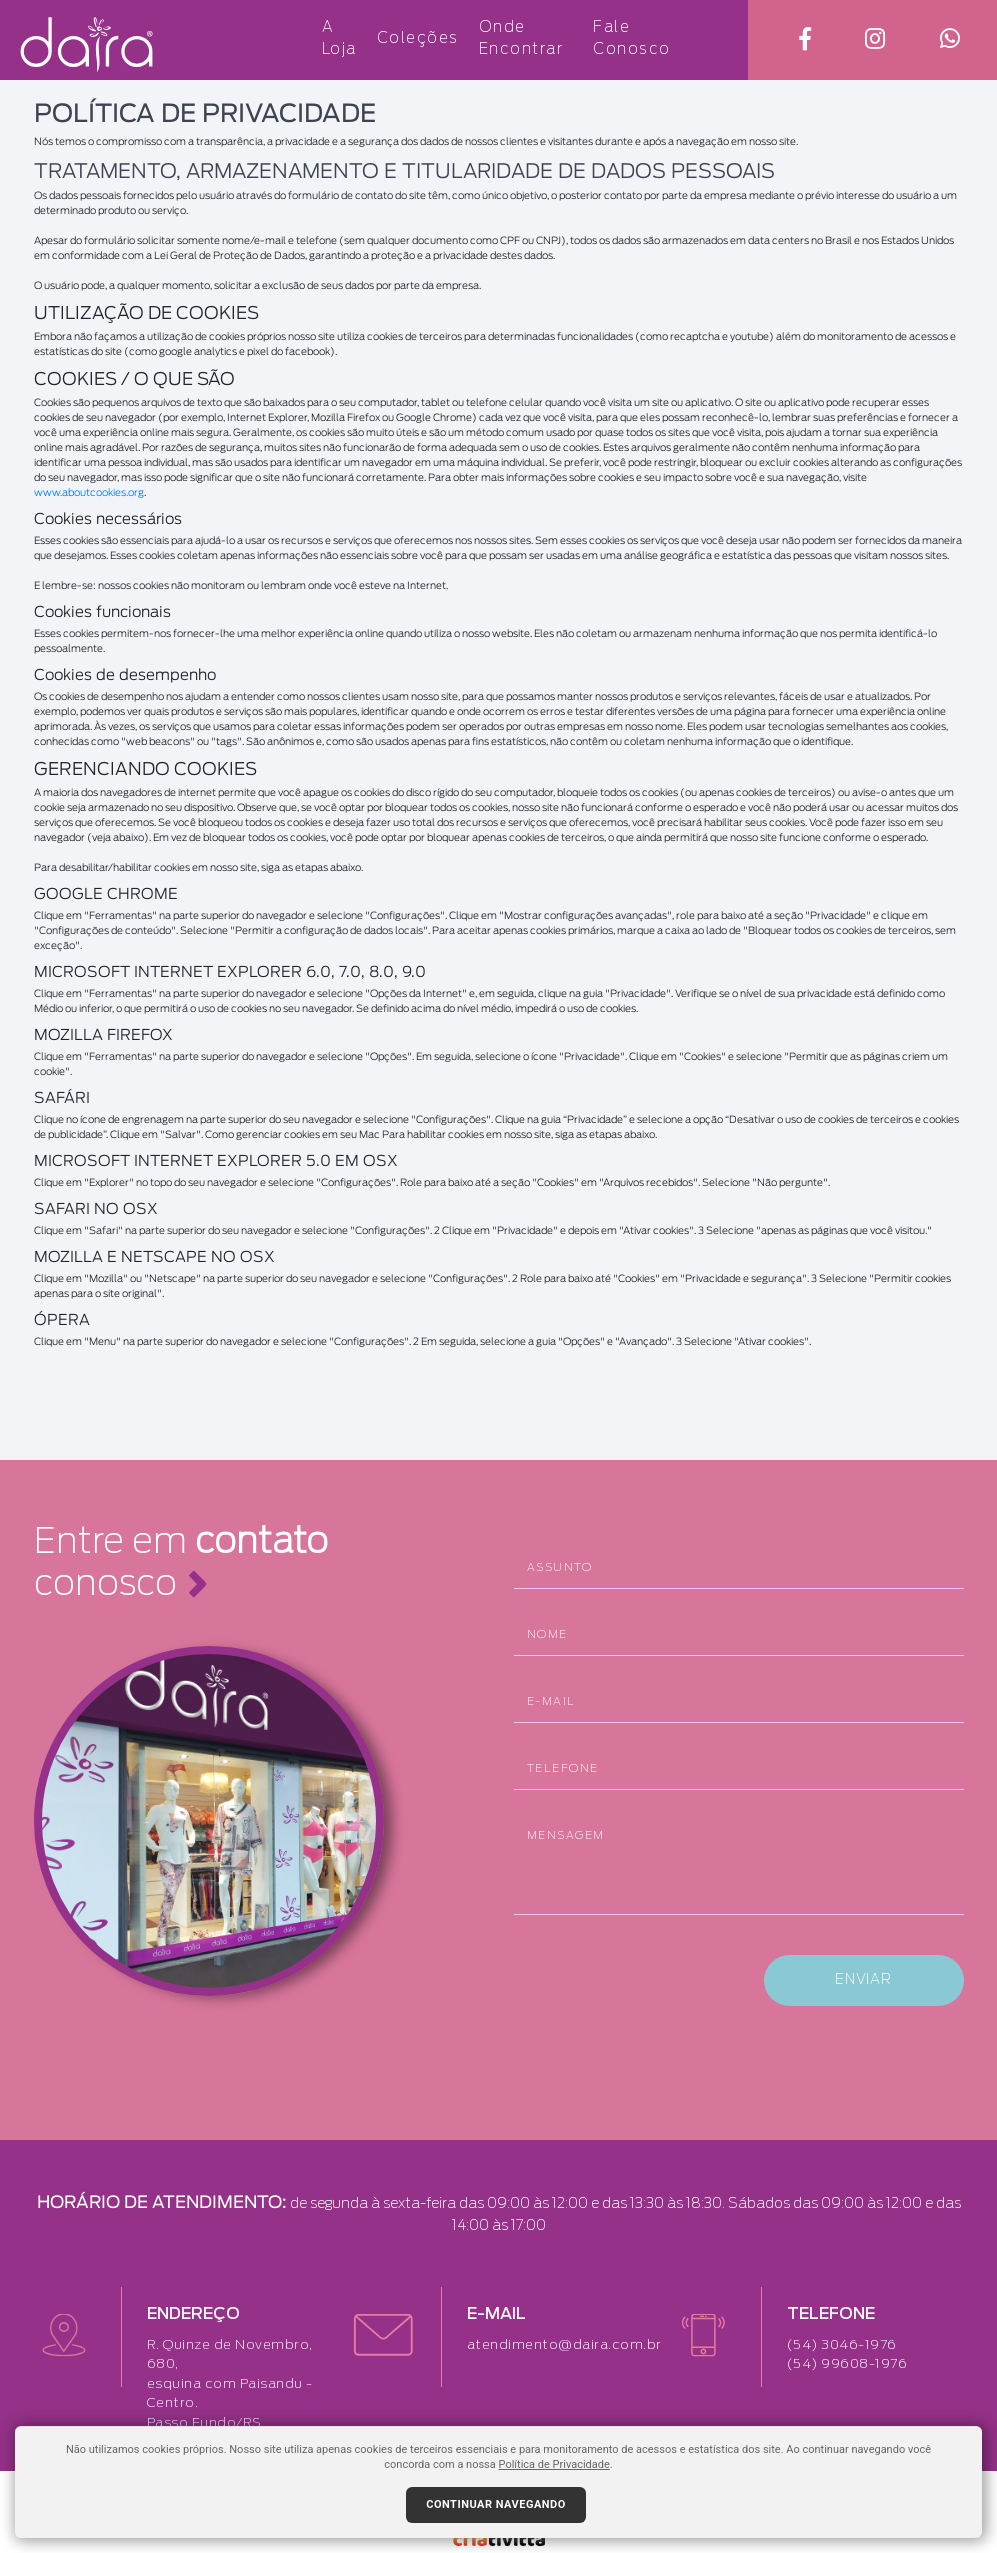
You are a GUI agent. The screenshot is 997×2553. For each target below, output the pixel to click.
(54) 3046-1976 (842, 2345)
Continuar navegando (496, 2504)
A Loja (339, 38)
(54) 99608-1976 (847, 2364)
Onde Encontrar (521, 38)
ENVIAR (863, 1980)
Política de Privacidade (554, 2464)
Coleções (418, 37)
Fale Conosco (632, 38)
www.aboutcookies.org (89, 493)
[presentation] (666, 1979)
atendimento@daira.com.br (564, 2345)
